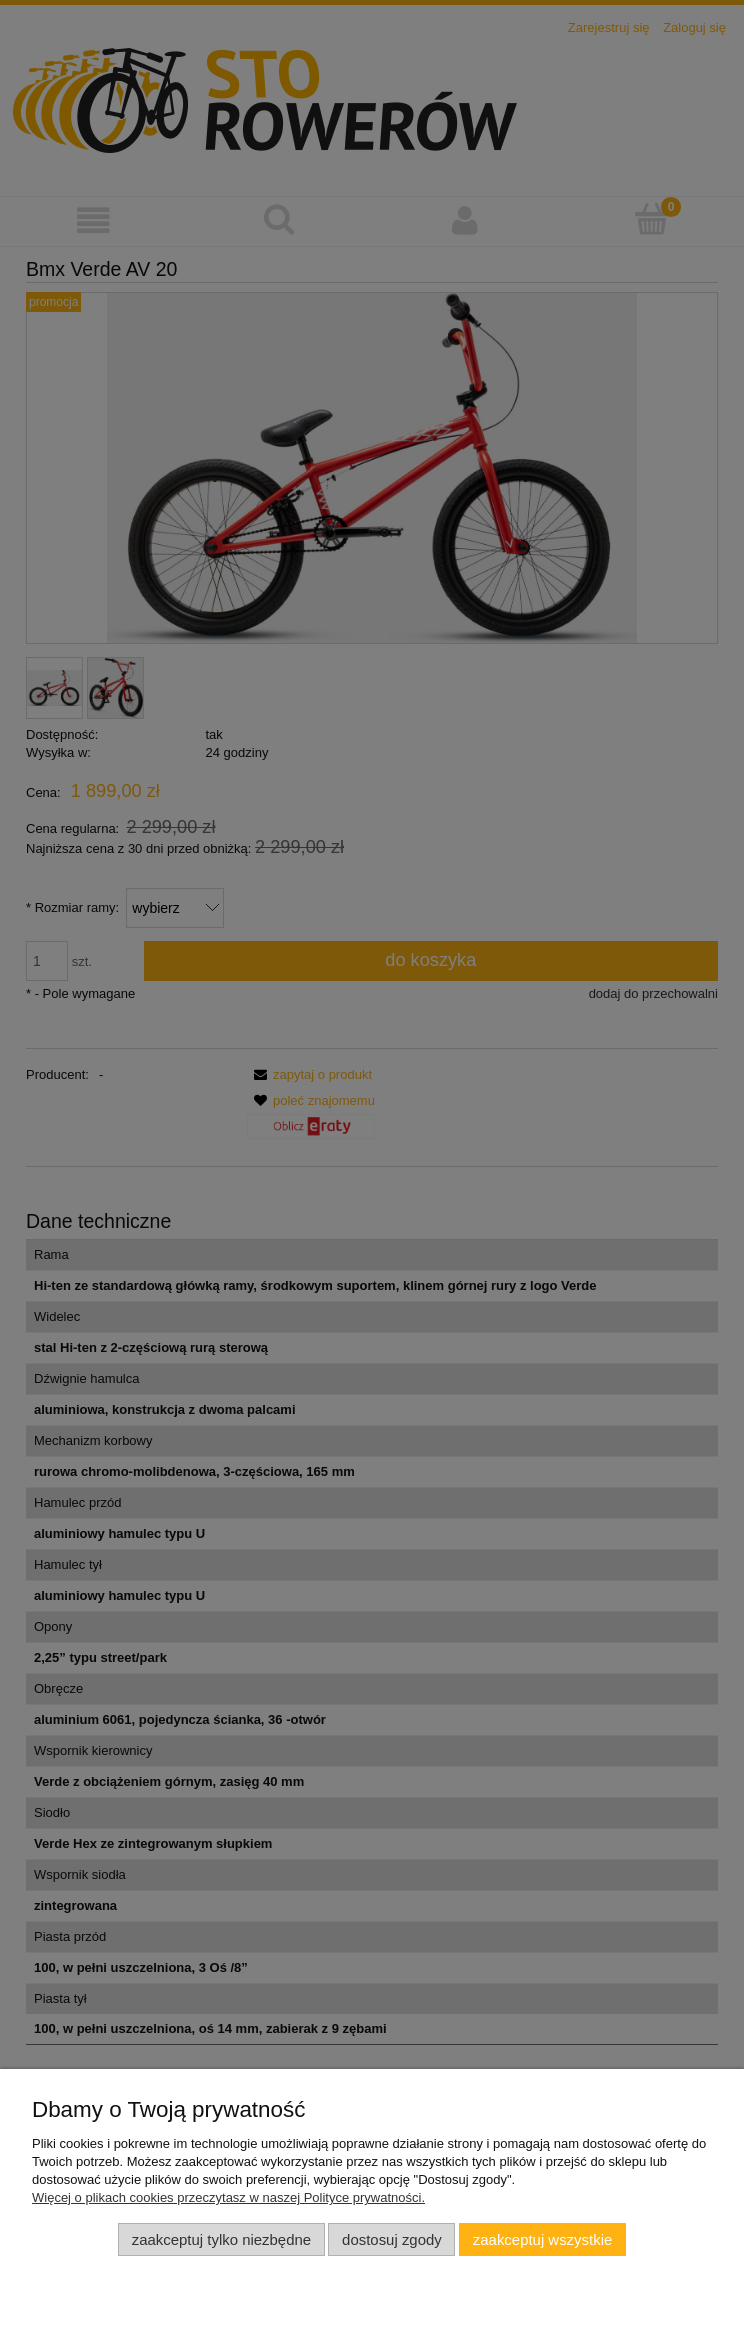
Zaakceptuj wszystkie (542, 2239)
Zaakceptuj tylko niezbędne (221, 2239)
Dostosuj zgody (392, 2239)
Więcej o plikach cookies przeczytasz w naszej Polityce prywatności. (228, 2197)
